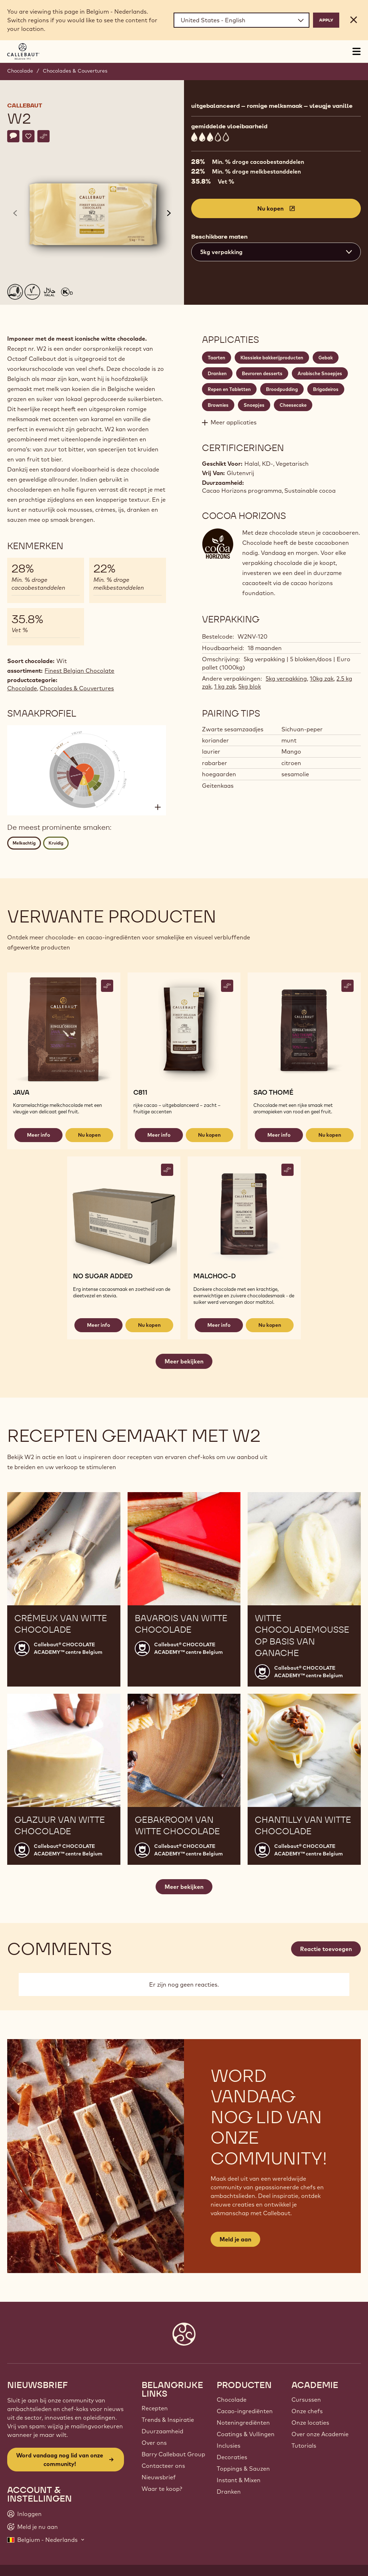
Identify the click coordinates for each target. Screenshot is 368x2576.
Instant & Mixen (239, 2480)
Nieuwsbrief (159, 2477)
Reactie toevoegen (326, 1948)
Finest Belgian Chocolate (79, 670)
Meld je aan (235, 2239)
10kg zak (322, 678)
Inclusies (228, 2445)
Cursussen (306, 2399)
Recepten (155, 2408)
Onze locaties (310, 2422)
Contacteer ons (163, 2465)
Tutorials (303, 2445)
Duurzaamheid (162, 2431)
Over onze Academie (320, 2434)
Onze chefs (307, 2411)
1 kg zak (224, 686)
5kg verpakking (286, 678)
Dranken (229, 2491)
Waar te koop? (162, 2488)
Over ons (154, 2442)
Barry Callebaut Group (173, 2454)
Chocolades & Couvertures (75, 71)
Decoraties (232, 2457)
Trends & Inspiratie (168, 2419)
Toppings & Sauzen (243, 2468)
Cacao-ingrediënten (245, 2411)
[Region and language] (241, 20)
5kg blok (249, 686)
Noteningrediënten (243, 2422)
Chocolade (20, 71)
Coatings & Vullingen (246, 2434)
